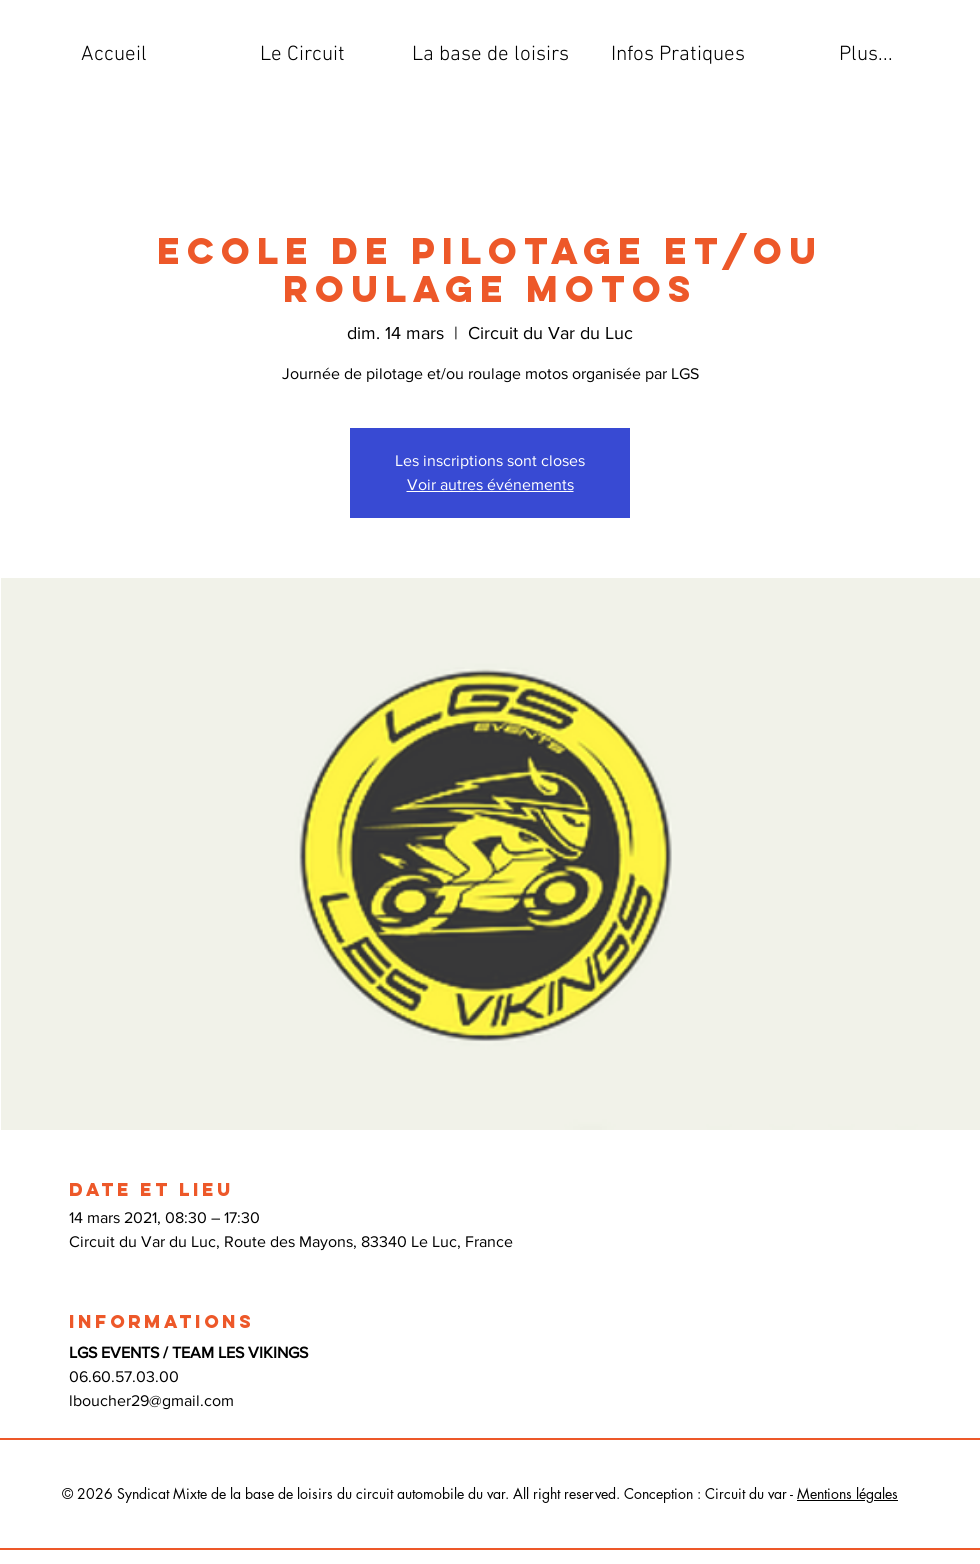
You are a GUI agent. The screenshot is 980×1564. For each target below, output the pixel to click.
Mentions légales (847, 1493)
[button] (302, 55)
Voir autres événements (490, 484)
